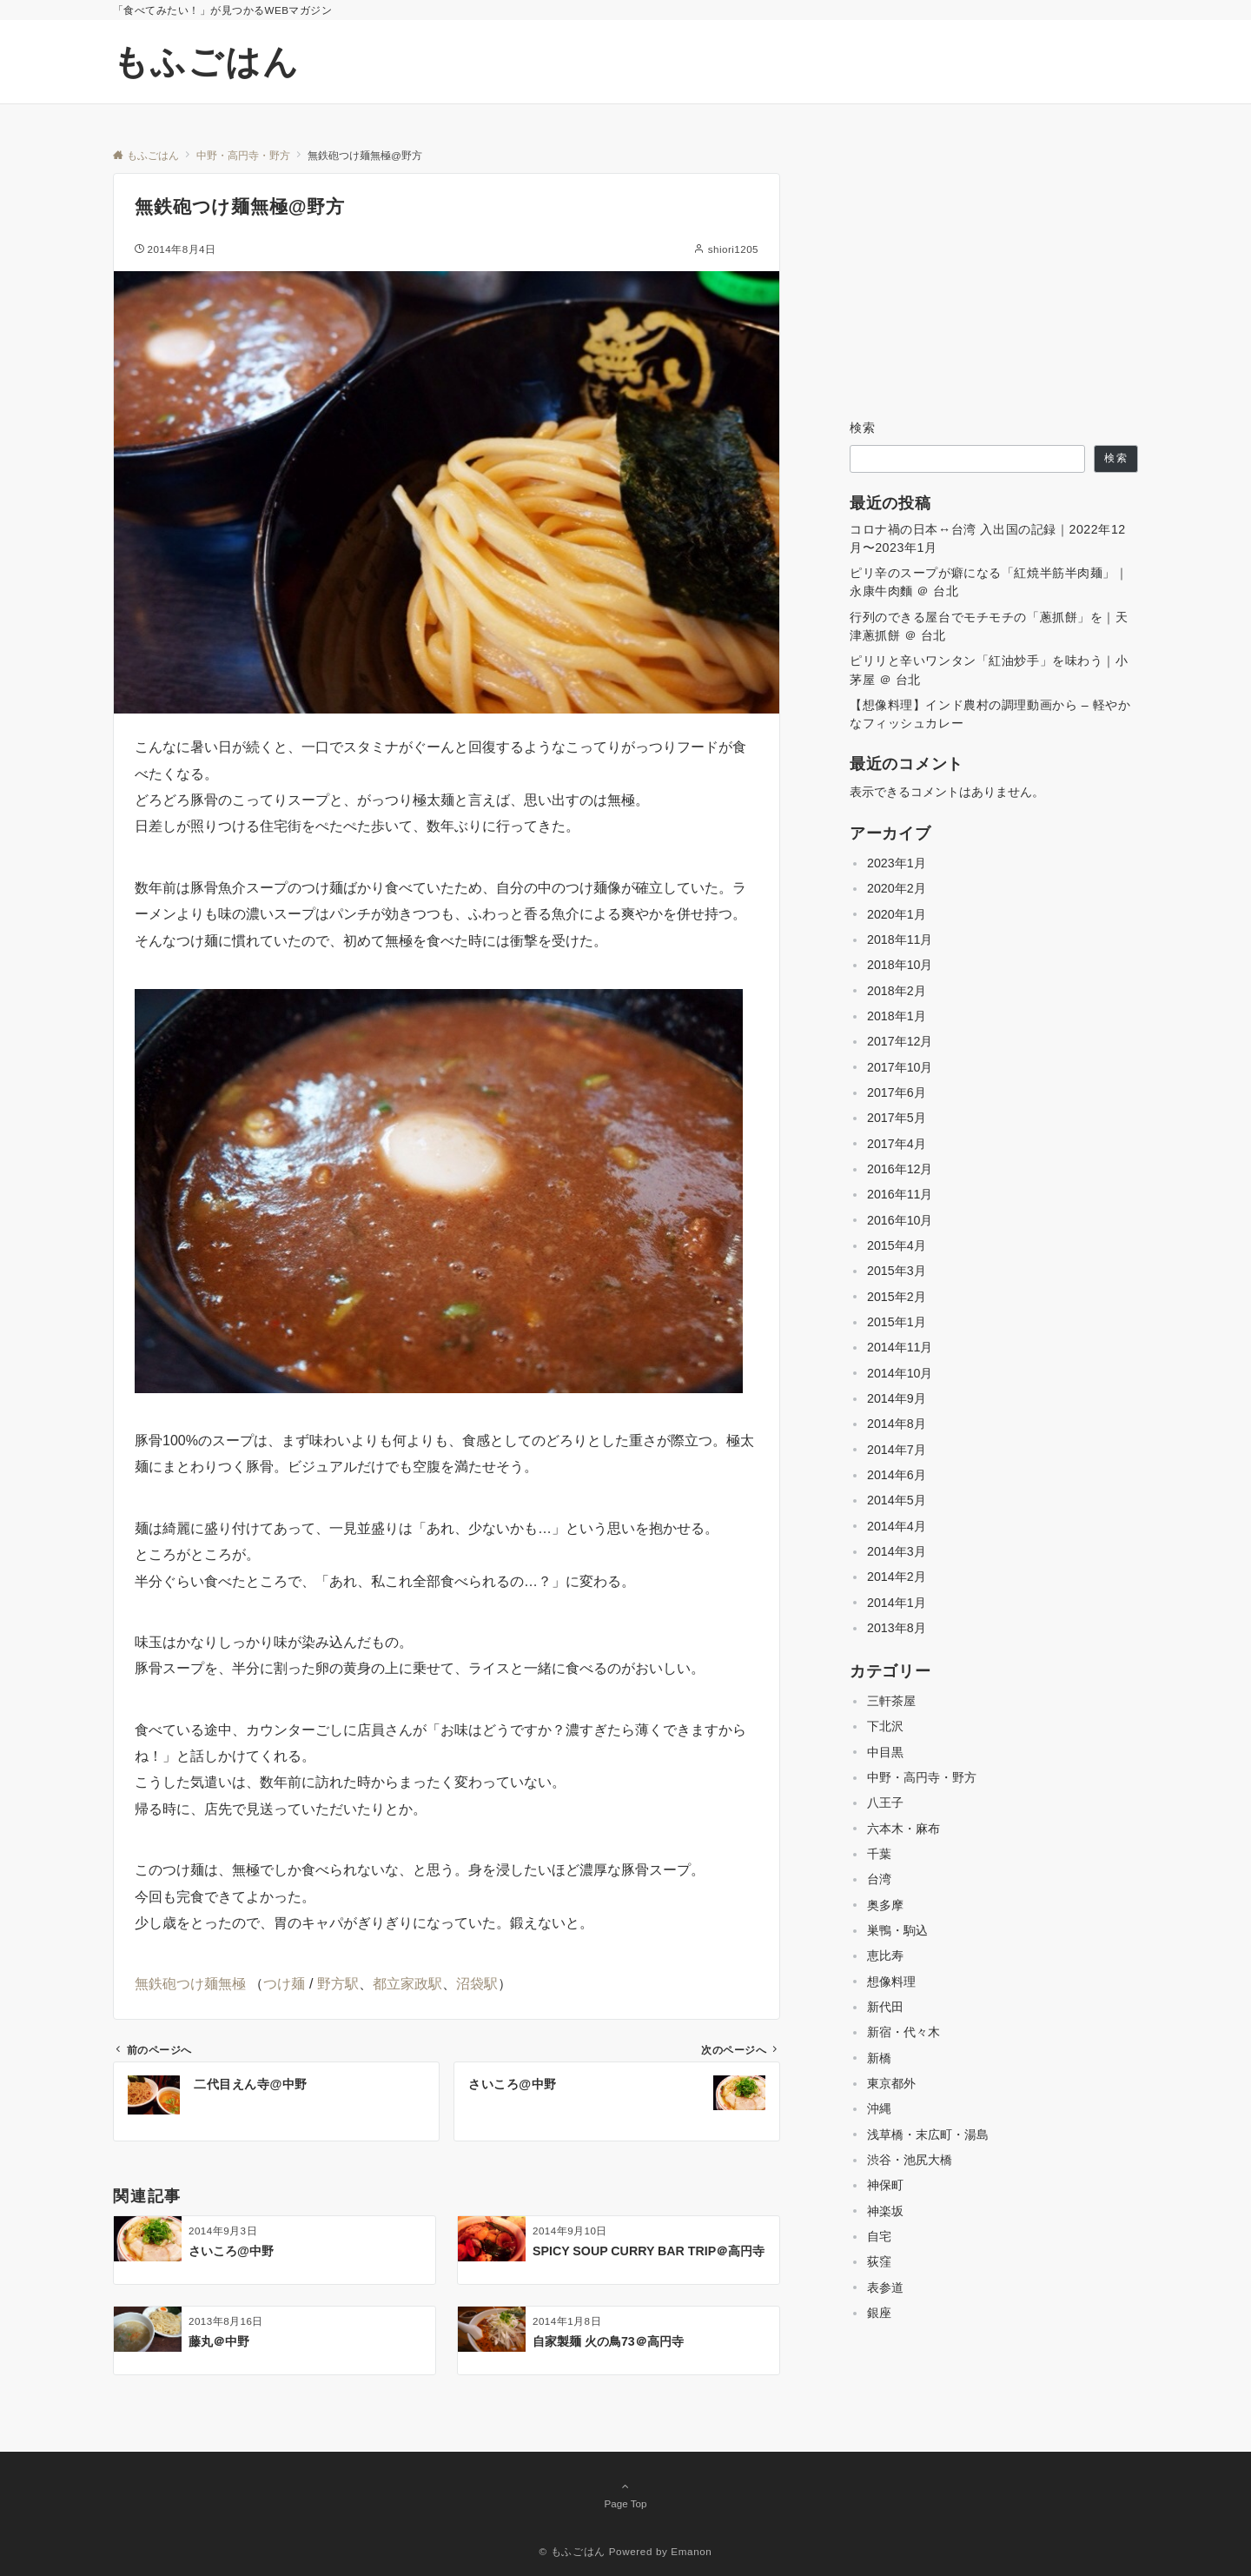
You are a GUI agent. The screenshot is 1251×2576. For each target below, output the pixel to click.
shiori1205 (733, 249)
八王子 (885, 1802)
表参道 (885, 2287)
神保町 (885, 2185)
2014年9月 (896, 1398)
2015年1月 (896, 1322)
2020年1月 (896, 914)
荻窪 (879, 2261)
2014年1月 (896, 1603)
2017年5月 (896, 1118)
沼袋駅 (477, 1983)
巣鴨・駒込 (897, 1930)
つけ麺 (284, 1983)
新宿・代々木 (903, 2032)
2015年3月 (896, 1271)
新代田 (885, 2007)
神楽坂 (885, 2211)
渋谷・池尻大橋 (909, 2160)
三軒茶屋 (891, 1701)
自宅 (879, 2236)
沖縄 (879, 2108)
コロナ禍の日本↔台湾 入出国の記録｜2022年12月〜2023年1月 (988, 538)
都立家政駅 (407, 1983)
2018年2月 (896, 991)
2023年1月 (896, 863)
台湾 (879, 1879)
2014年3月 (896, 1551)
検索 (863, 428)
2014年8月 (896, 1424)
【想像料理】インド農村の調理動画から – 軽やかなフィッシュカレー (990, 714)
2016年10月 (899, 1220)
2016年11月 (899, 1194)
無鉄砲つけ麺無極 (190, 1983)
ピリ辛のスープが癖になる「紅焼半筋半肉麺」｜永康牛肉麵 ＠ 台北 (989, 582)
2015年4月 (896, 1245)
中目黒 (885, 1752)
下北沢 (885, 1726)
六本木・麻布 (903, 1829)
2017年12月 (899, 1041)
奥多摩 (885, 1905)
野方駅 (338, 1983)
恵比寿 (885, 1955)
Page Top (625, 2494)
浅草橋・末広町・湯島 (928, 2134)
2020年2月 (896, 888)
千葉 (879, 1854)
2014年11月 (899, 1347)
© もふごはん (572, 2551)
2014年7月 (896, 1450)
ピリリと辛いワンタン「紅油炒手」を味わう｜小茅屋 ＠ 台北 (989, 670)
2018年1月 (896, 1016)
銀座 (879, 2313)
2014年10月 (899, 1373)
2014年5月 (896, 1500)
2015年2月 (896, 1297)
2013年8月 (896, 1628)
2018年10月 (899, 965)
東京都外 (891, 2083)
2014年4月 (896, 1526)
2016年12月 (899, 1169)
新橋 (879, 2058)
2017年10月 (899, 1067)
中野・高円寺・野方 (921, 1777)
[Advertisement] (994, 281)
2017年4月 (896, 1144)
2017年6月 (896, 1092)
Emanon (691, 2551)
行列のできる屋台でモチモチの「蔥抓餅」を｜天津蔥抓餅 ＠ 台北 (989, 626)
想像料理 (891, 1981)
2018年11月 (899, 939)
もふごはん (206, 62)
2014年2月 (896, 1576)
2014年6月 (896, 1475)
